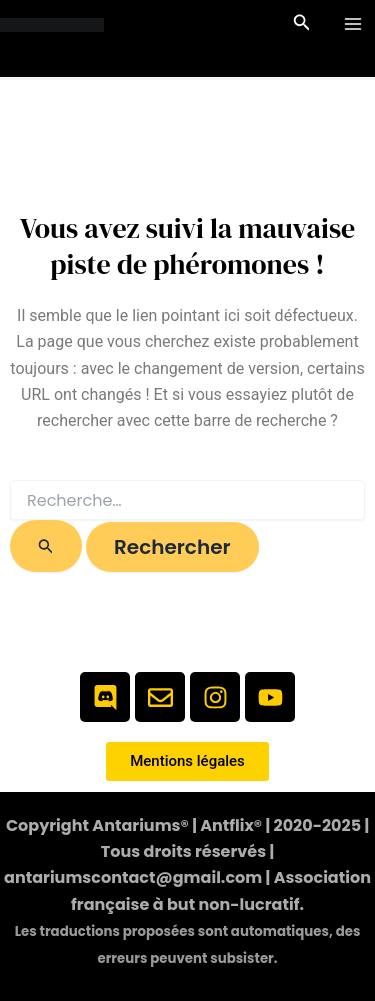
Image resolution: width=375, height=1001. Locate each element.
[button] (302, 24)
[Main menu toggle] (353, 24)
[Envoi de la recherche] (46, 546)
